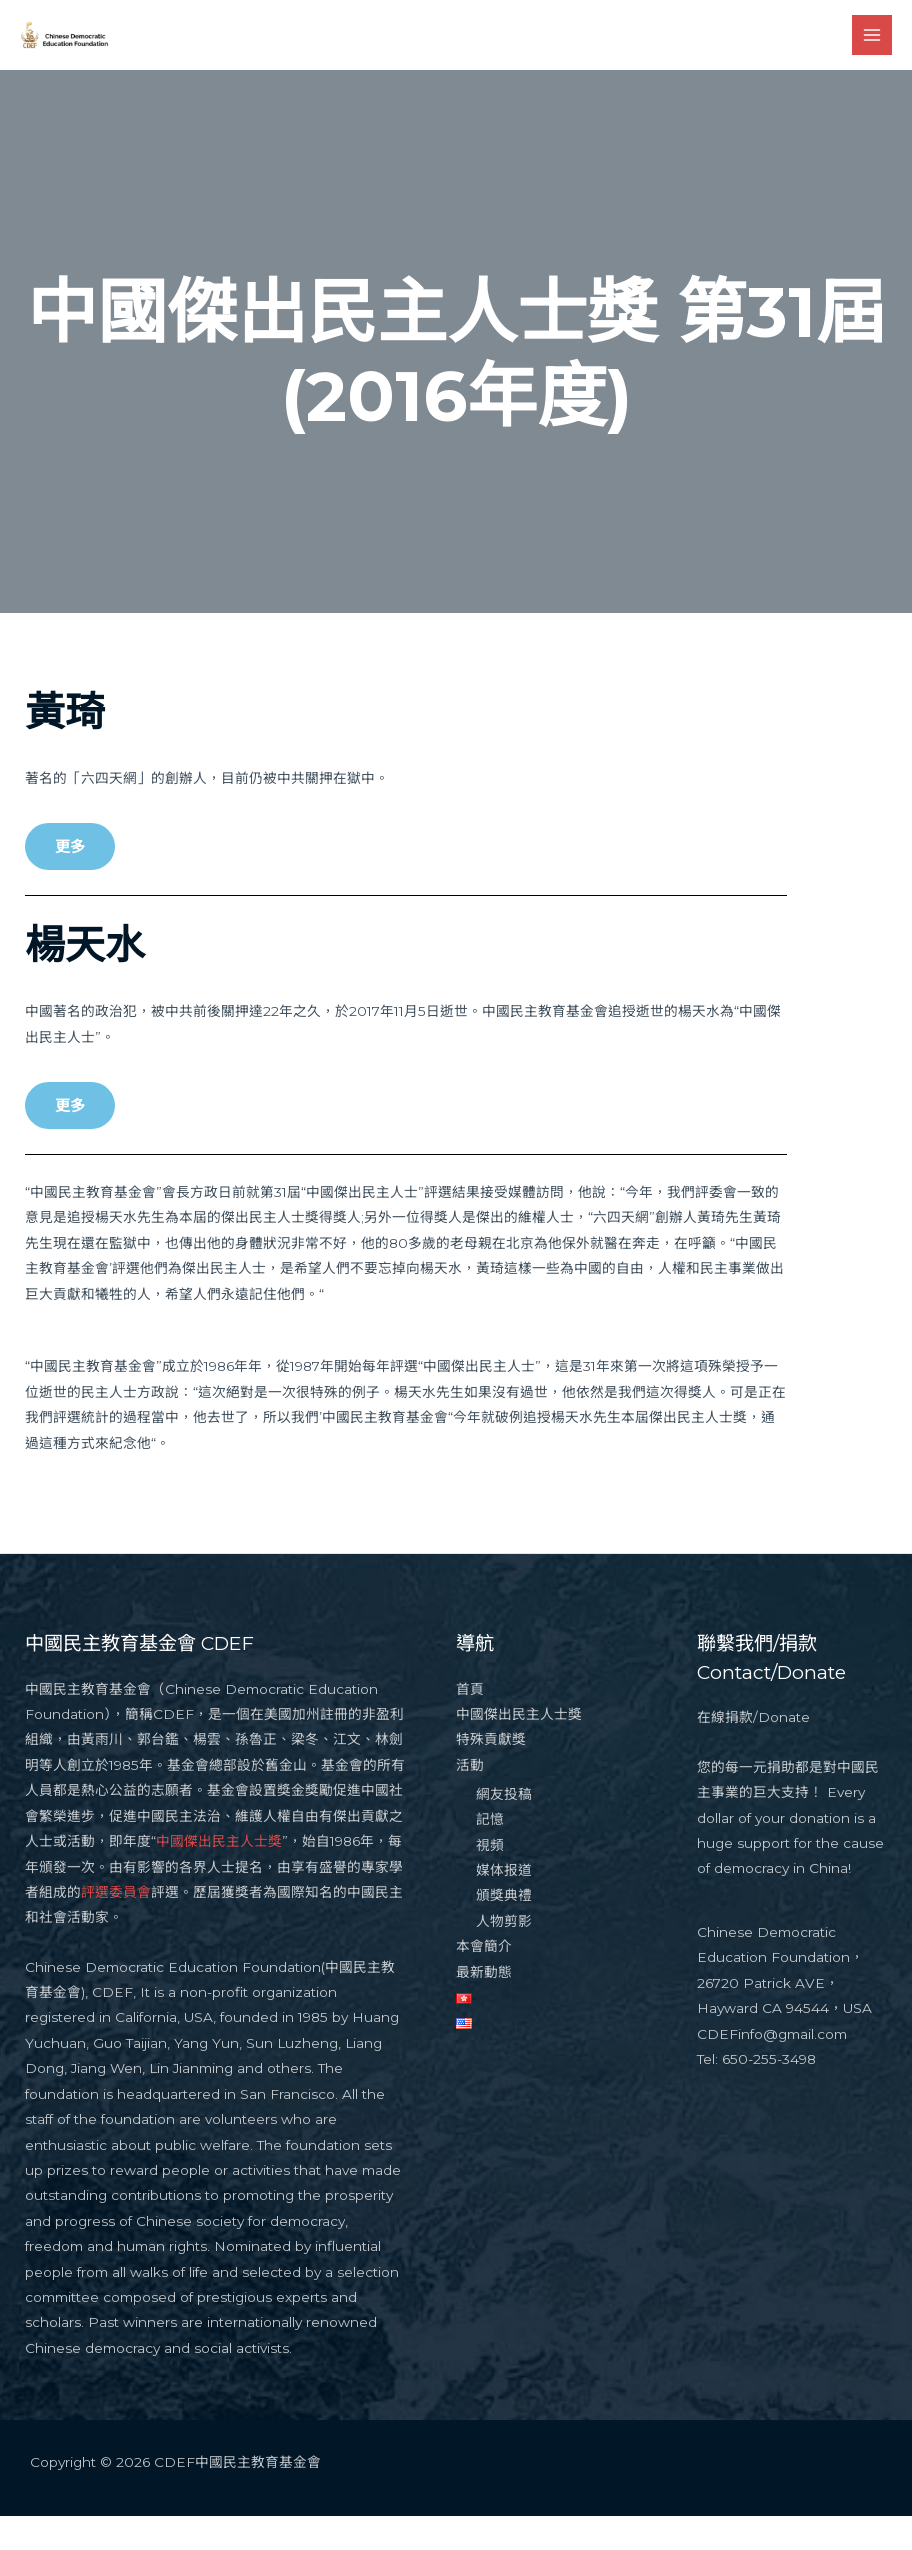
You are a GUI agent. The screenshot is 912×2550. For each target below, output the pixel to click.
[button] (70, 881)
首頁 (470, 1723)
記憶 (490, 1853)
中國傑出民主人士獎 (219, 1875)
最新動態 (484, 2006)
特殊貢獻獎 (491, 1774)
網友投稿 (504, 1828)
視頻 (490, 1879)
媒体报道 (504, 1904)
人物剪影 (504, 1955)
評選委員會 (116, 1926)
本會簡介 (484, 1980)
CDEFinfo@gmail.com (772, 2068)
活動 (470, 1799)
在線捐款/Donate (753, 1752)
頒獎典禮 (504, 1930)
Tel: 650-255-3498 (756, 2093)
